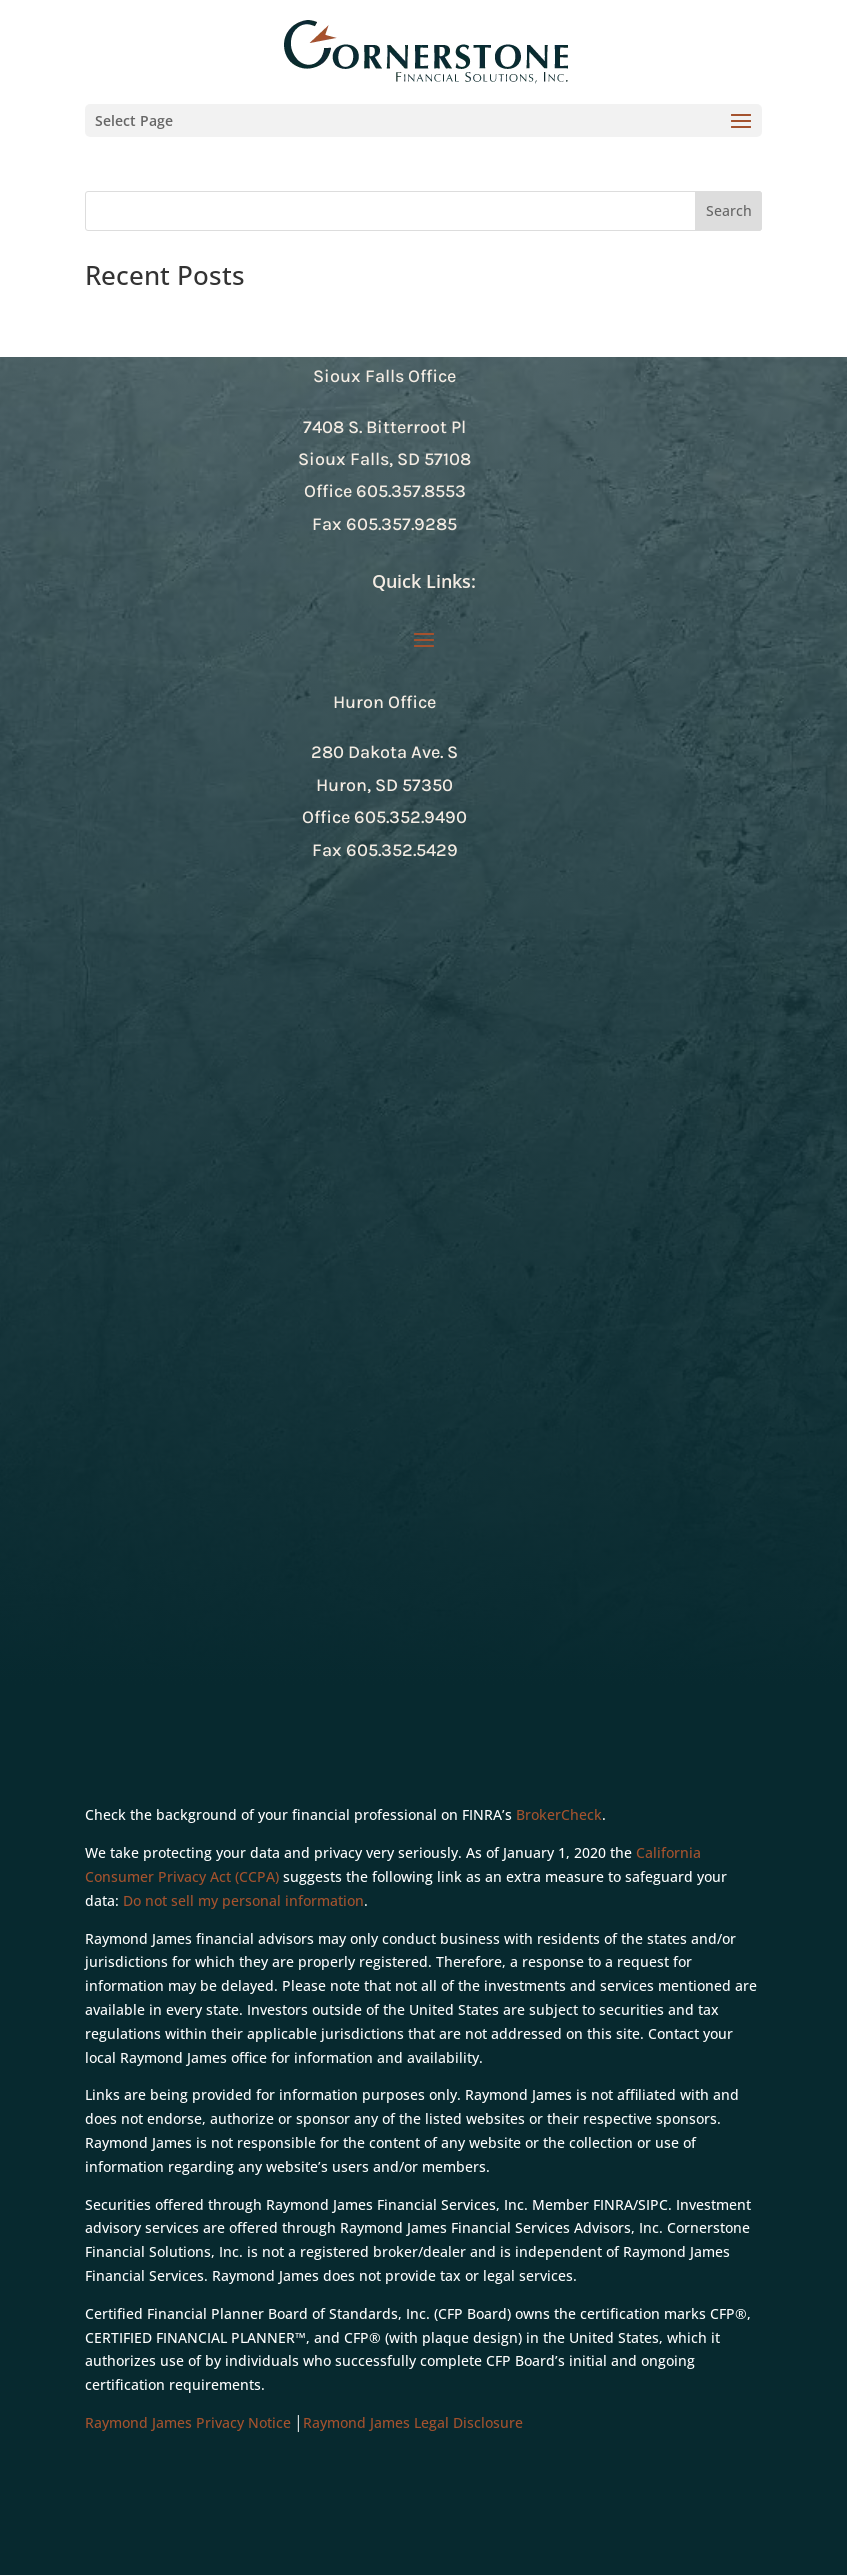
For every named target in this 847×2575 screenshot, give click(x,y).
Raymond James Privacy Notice (188, 2422)
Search (729, 210)
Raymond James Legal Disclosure (413, 2422)
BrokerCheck (559, 1814)
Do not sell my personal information (243, 1900)
